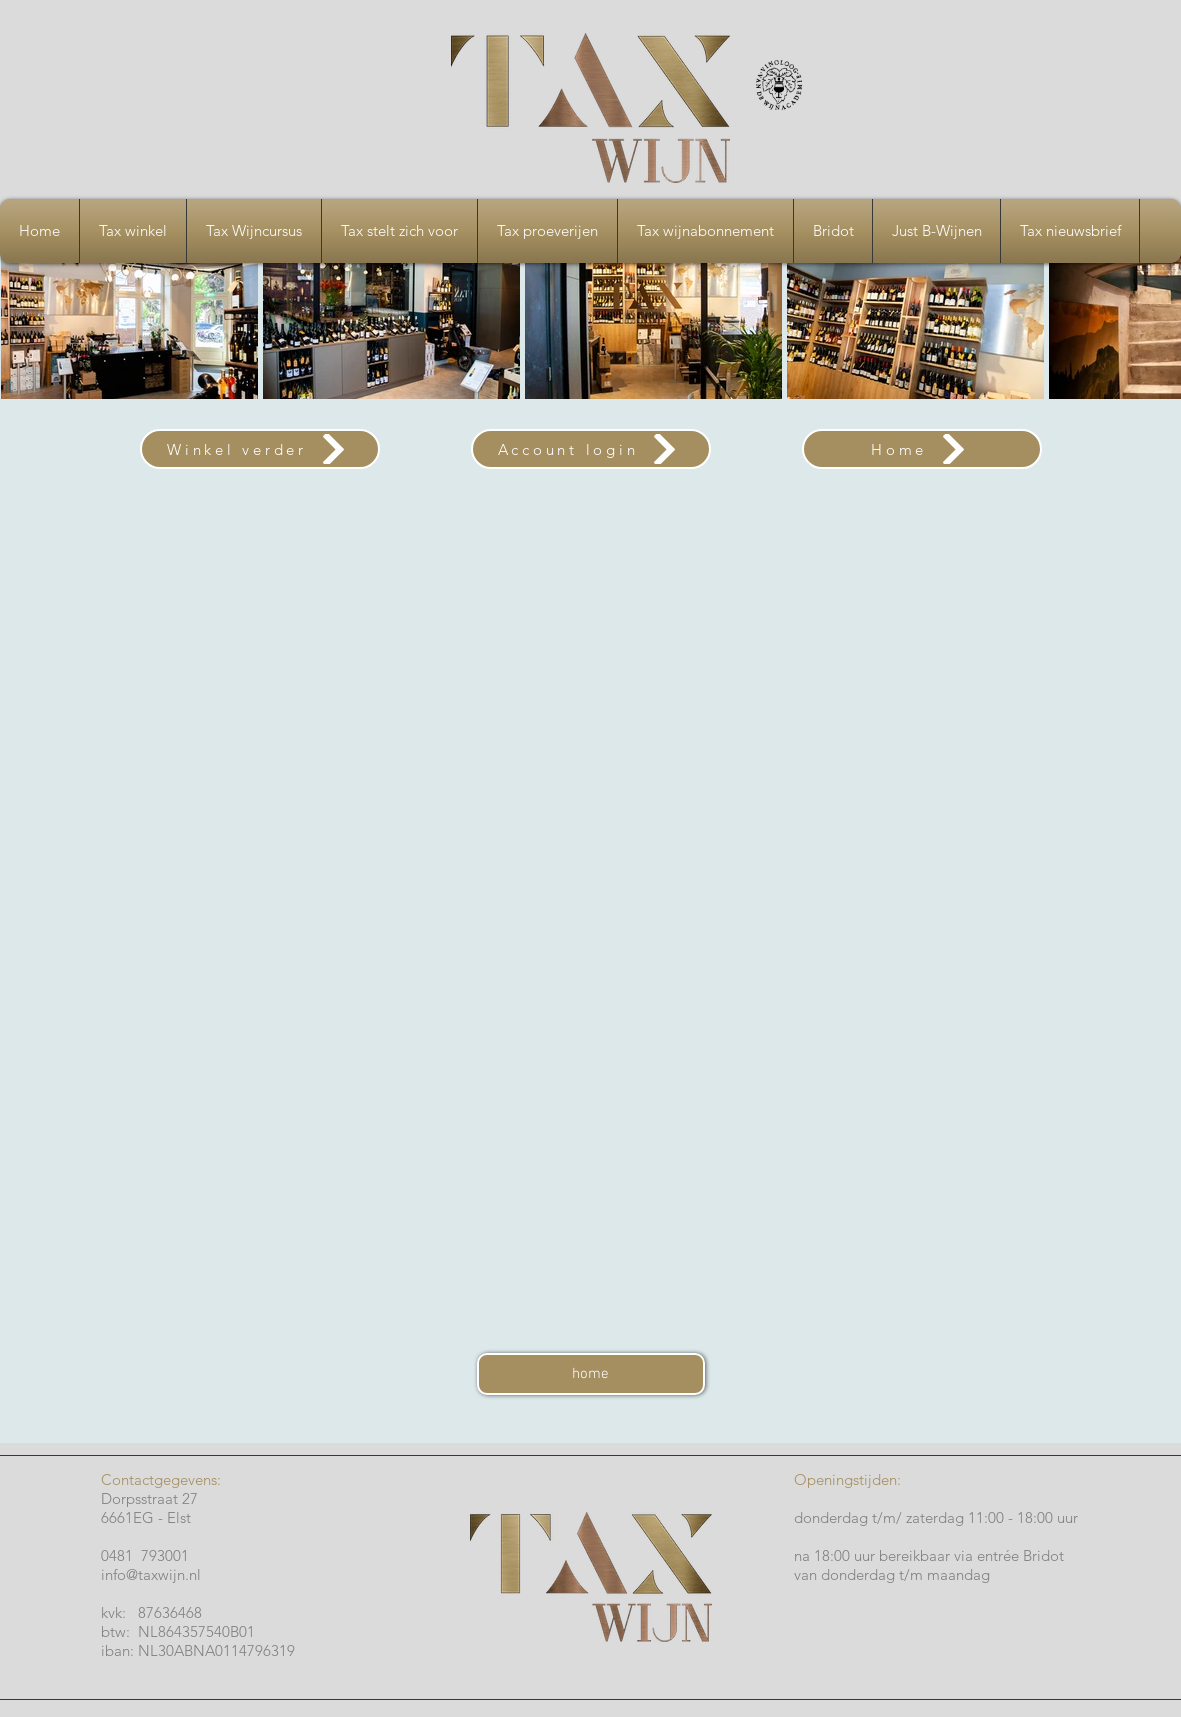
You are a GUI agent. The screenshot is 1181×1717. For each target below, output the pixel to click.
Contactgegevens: (163, 1479)
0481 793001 (149, 1555)
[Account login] (591, 449)
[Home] (922, 449)
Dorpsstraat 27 (149, 1498)
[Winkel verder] (260, 449)
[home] (591, 1374)
